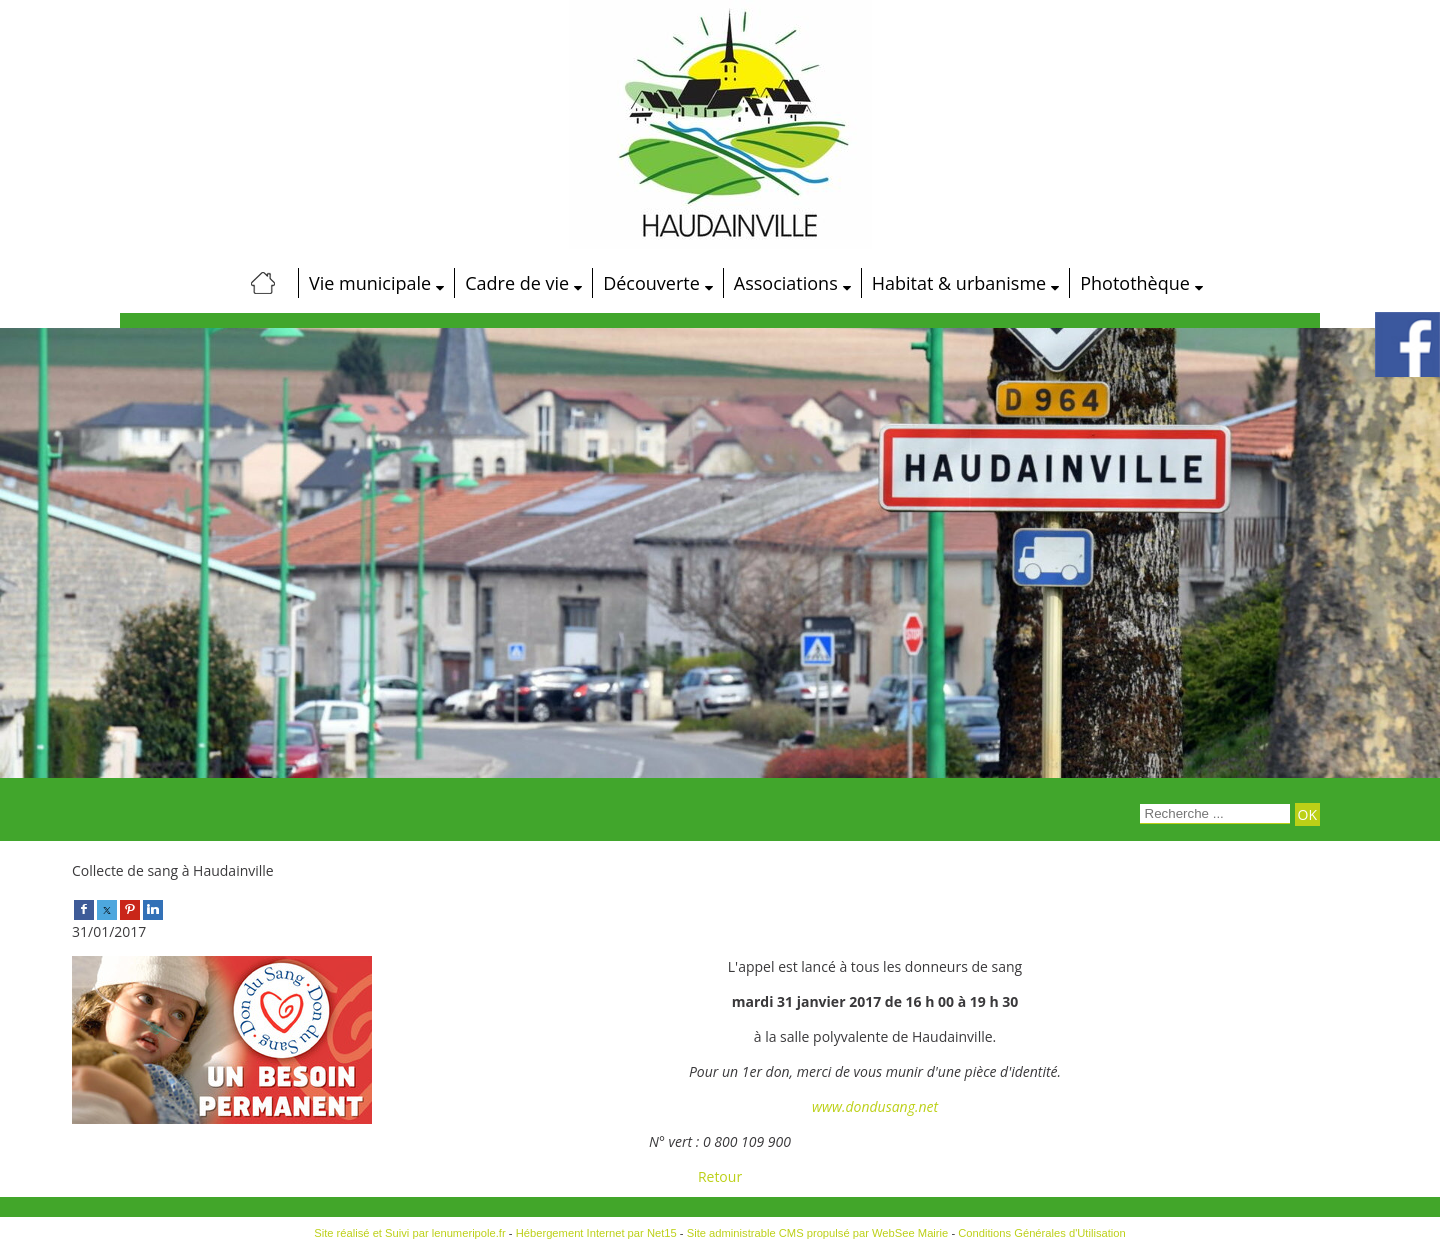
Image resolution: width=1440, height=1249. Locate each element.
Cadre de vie (517, 283)
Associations (786, 283)
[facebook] (84, 908)
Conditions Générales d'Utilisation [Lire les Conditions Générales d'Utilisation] (1042, 1233)
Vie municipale (370, 283)
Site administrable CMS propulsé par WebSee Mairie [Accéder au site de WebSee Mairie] (818, 1233)
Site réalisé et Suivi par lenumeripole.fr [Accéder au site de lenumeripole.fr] (410, 1233)
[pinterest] (130, 908)
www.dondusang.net (875, 1106)
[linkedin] (153, 908)
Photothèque (1135, 283)
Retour (720, 1176)
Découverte (651, 283)
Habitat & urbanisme (959, 283)
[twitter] (107, 908)
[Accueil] (263, 283)
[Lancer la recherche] (1307, 814)
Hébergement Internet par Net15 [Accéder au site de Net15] (596, 1233)
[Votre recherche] (1215, 814)
